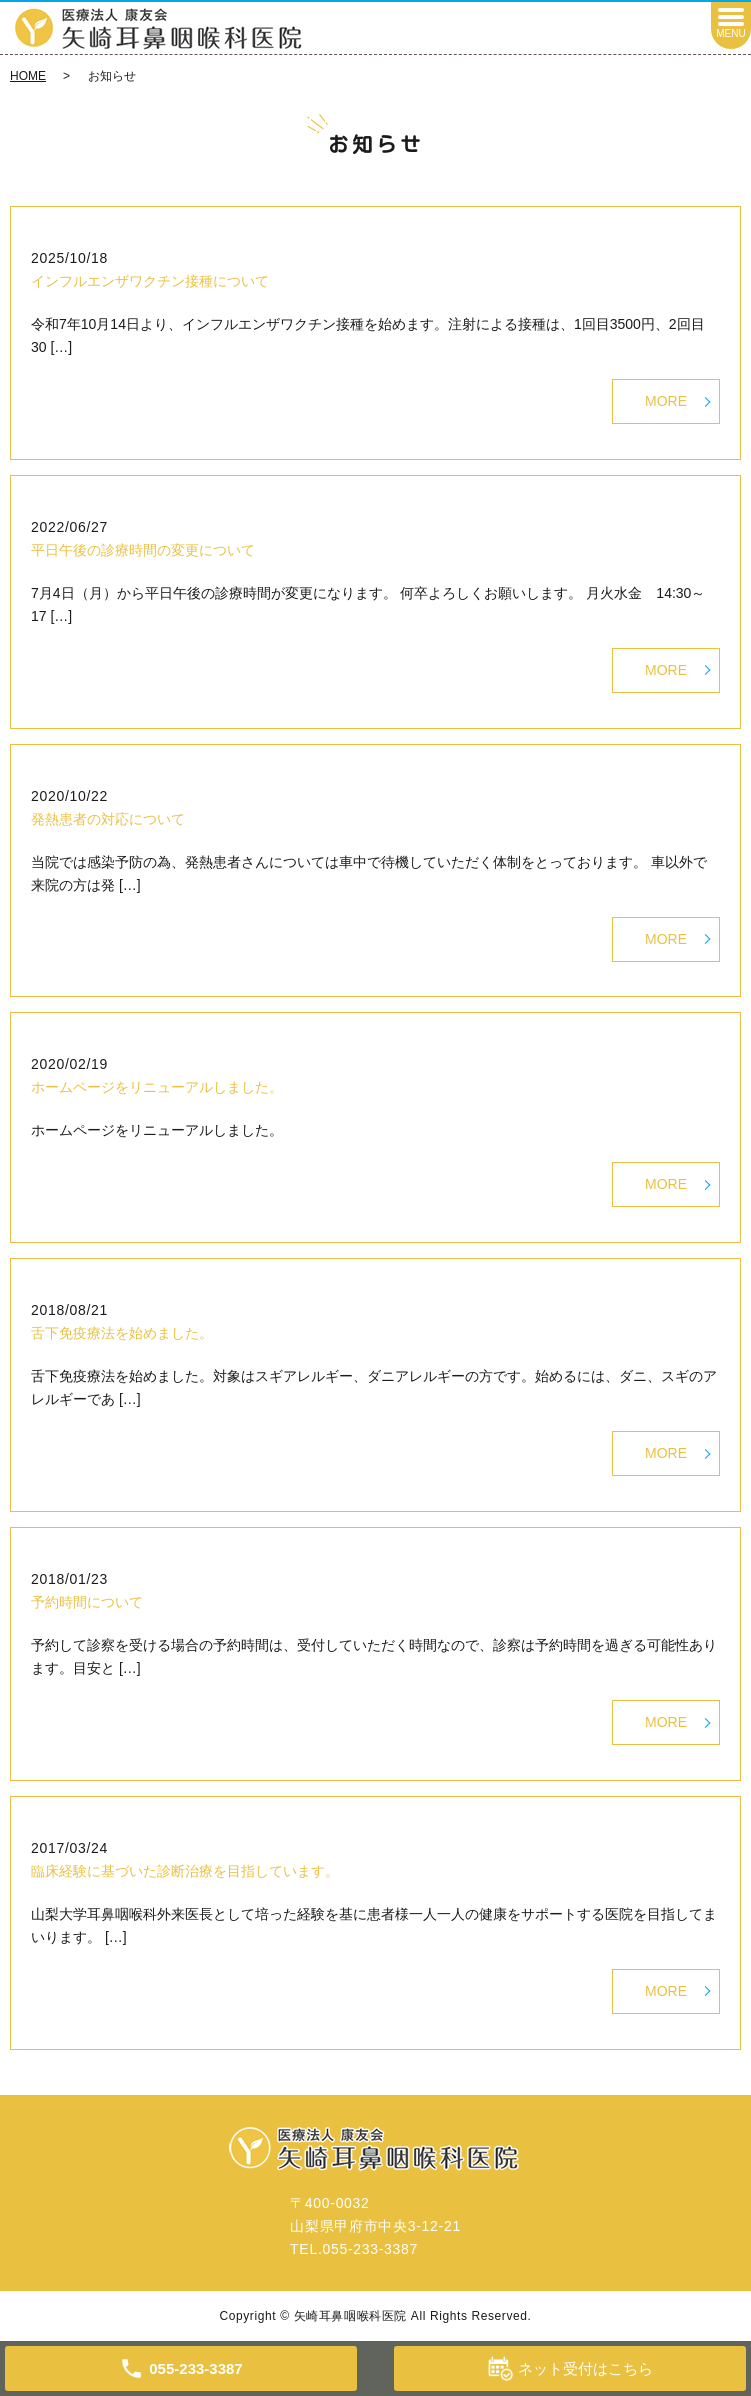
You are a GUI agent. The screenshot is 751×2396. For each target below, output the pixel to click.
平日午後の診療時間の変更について (143, 550)
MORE (666, 401)
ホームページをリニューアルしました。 (157, 1087)
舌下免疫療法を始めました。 (122, 1333)
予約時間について (87, 1602)
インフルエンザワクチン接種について (150, 281)
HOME (28, 76)
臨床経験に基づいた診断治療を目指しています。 (185, 1871)
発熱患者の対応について (108, 819)
